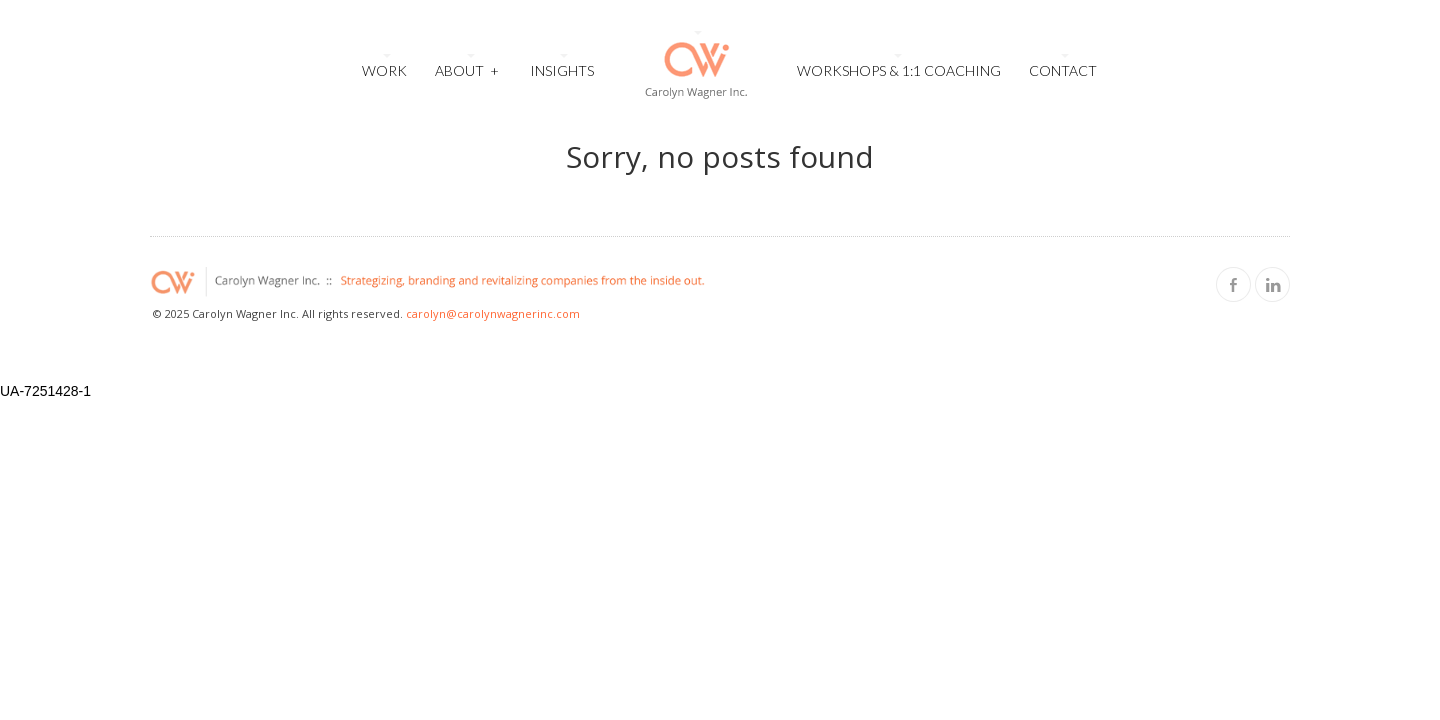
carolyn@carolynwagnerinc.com (493, 313)
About (467, 68)
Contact (1063, 70)
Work (384, 70)
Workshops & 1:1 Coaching (899, 70)
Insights (562, 70)
